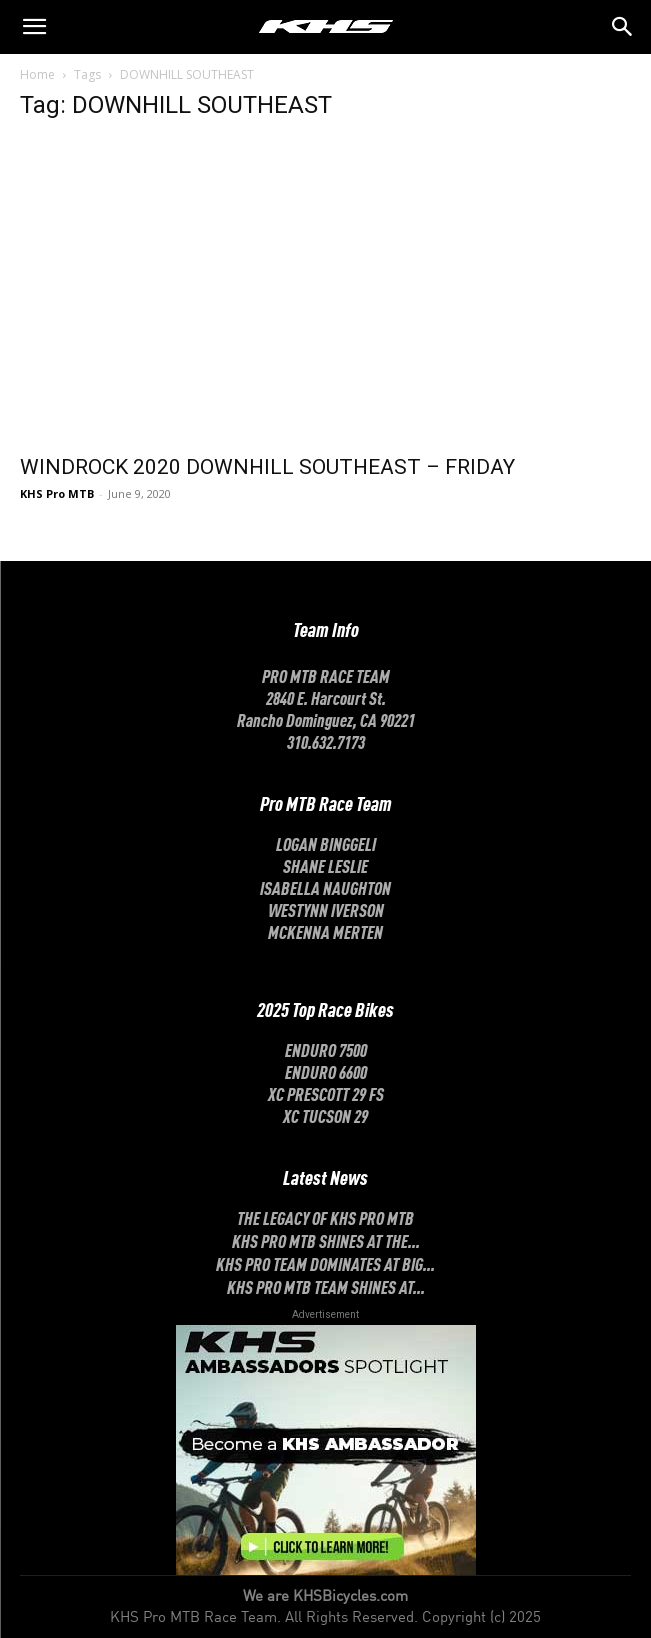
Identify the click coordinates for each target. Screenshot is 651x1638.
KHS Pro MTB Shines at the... (326, 1240)
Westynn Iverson (326, 909)
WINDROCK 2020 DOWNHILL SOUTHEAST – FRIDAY (267, 467)
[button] (623, 27)
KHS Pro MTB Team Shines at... (326, 1286)
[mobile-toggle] (34, 27)
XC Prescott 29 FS (326, 1093)
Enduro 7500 (326, 1049)
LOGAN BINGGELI (326, 843)
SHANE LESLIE (325, 865)
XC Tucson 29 (325, 1115)
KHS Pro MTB (57, 493)
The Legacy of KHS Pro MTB (325, 1217)
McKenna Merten (325, 931)
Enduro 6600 (326, 1071)
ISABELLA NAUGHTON (325, 887)
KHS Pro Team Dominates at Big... (325, 1263)
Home (37, 74)
